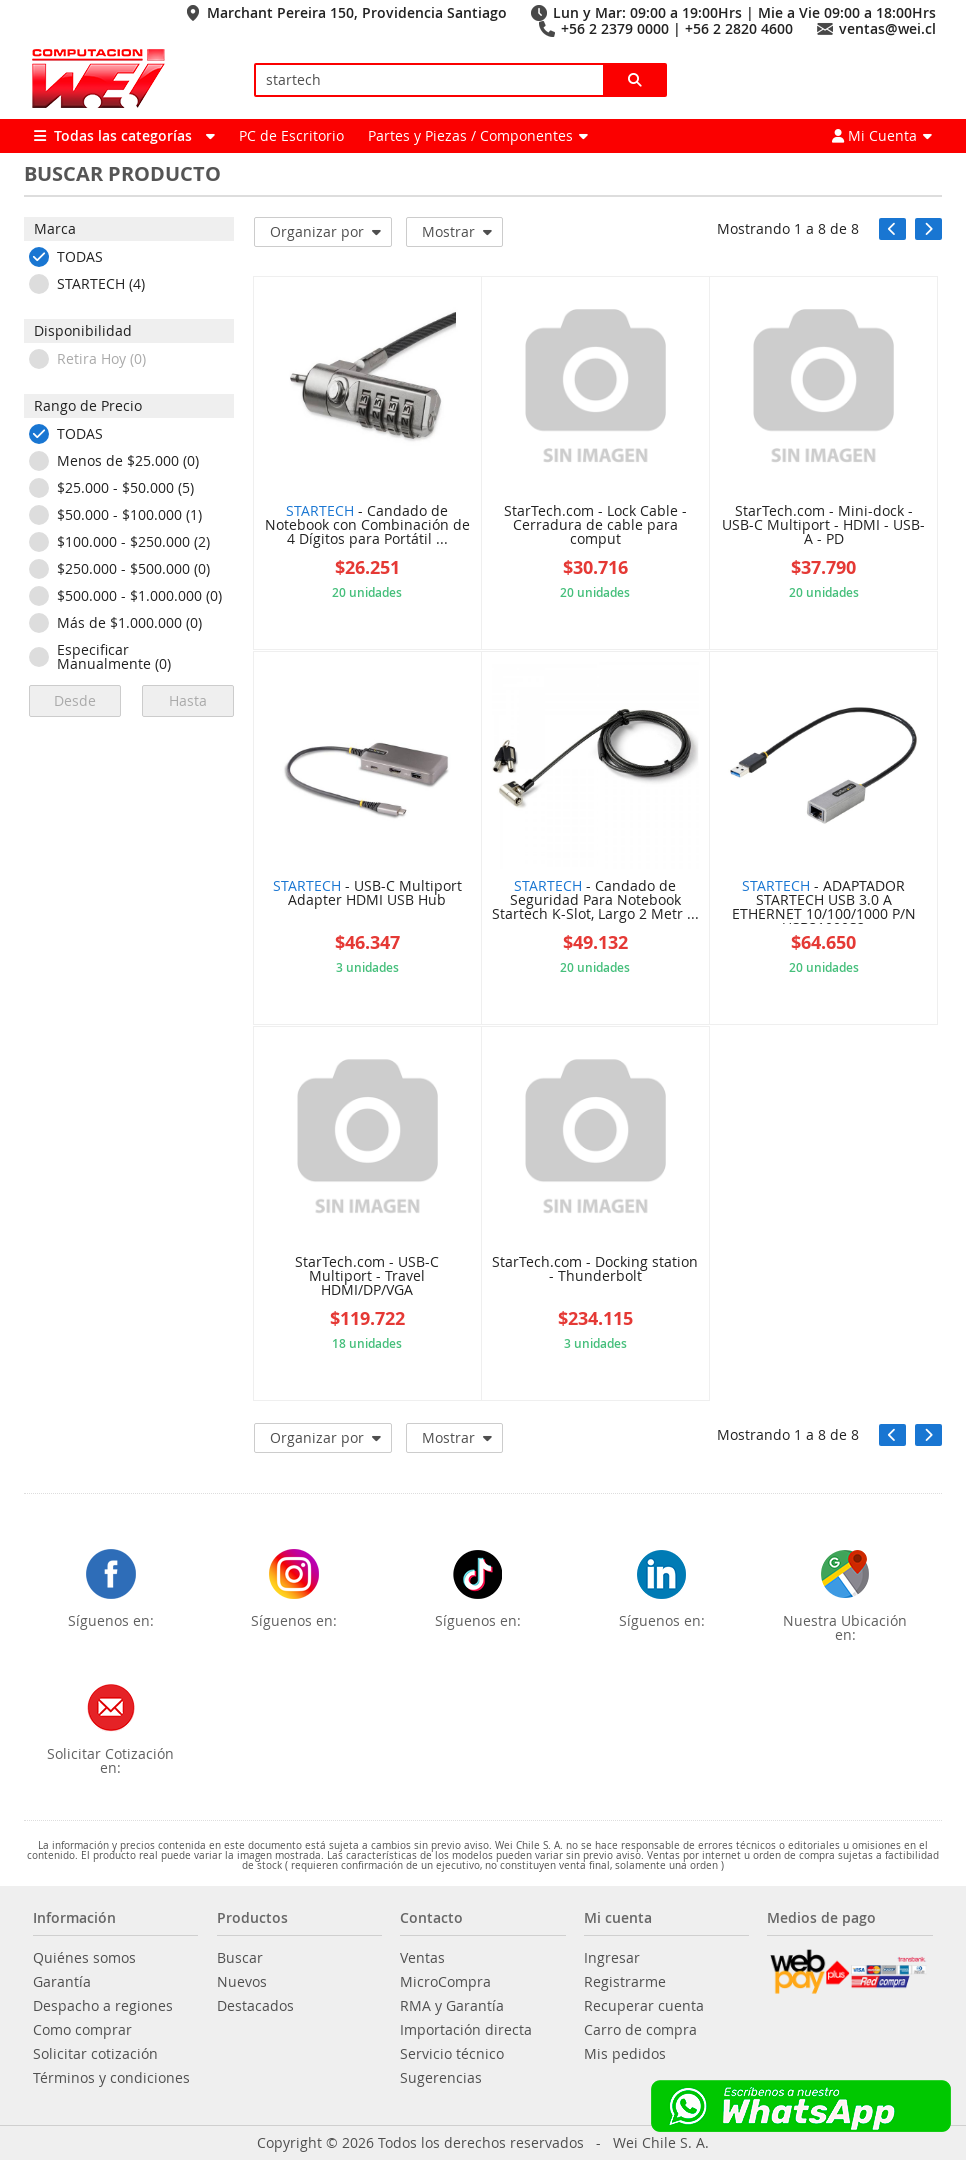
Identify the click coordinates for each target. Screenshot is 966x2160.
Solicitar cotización (95, 2054)
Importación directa (466, 2030)
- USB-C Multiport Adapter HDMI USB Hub (367, 894)
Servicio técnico (452, 2054)
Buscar (240, 1958)
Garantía (62, 1982)
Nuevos (242, 1982)
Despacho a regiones (103, 2006)
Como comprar (82, 2030)
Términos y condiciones (111, 2078)
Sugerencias (441, 2078)
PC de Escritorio (291, 135)
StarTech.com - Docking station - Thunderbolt (595, 1270)
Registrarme (625, 1982)
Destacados (255, 2006)
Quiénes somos (84, 1958)
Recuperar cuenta (644, 2006)
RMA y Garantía (452, 2006)
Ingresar (612, 1958)
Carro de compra (640, 2030)
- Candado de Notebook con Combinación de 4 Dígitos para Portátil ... (367, 526)
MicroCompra (445, 1982)
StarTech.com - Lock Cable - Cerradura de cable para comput (595, 526)
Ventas (422, 1958)
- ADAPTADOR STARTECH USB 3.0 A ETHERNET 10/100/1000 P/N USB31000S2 (824, 901)
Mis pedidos (625, 2054)
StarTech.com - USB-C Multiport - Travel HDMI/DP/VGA (367, 1277)
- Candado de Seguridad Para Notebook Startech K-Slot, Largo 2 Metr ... (595, 901)
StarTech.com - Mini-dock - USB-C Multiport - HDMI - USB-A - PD (823, 526)
